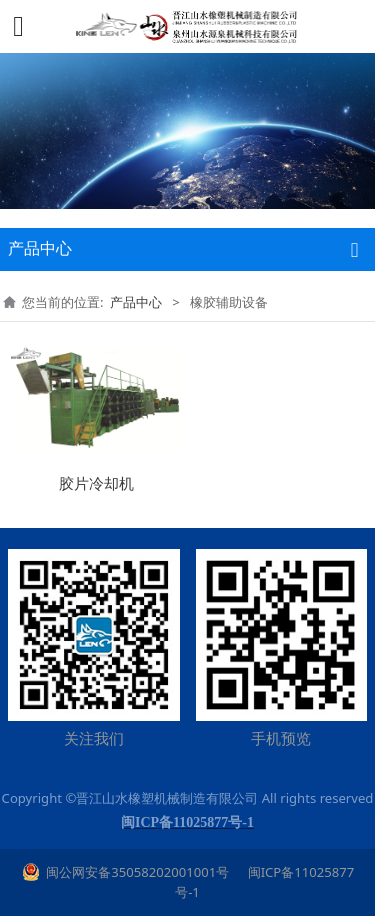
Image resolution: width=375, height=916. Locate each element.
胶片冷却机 (96, 483)
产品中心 (136, 302)
